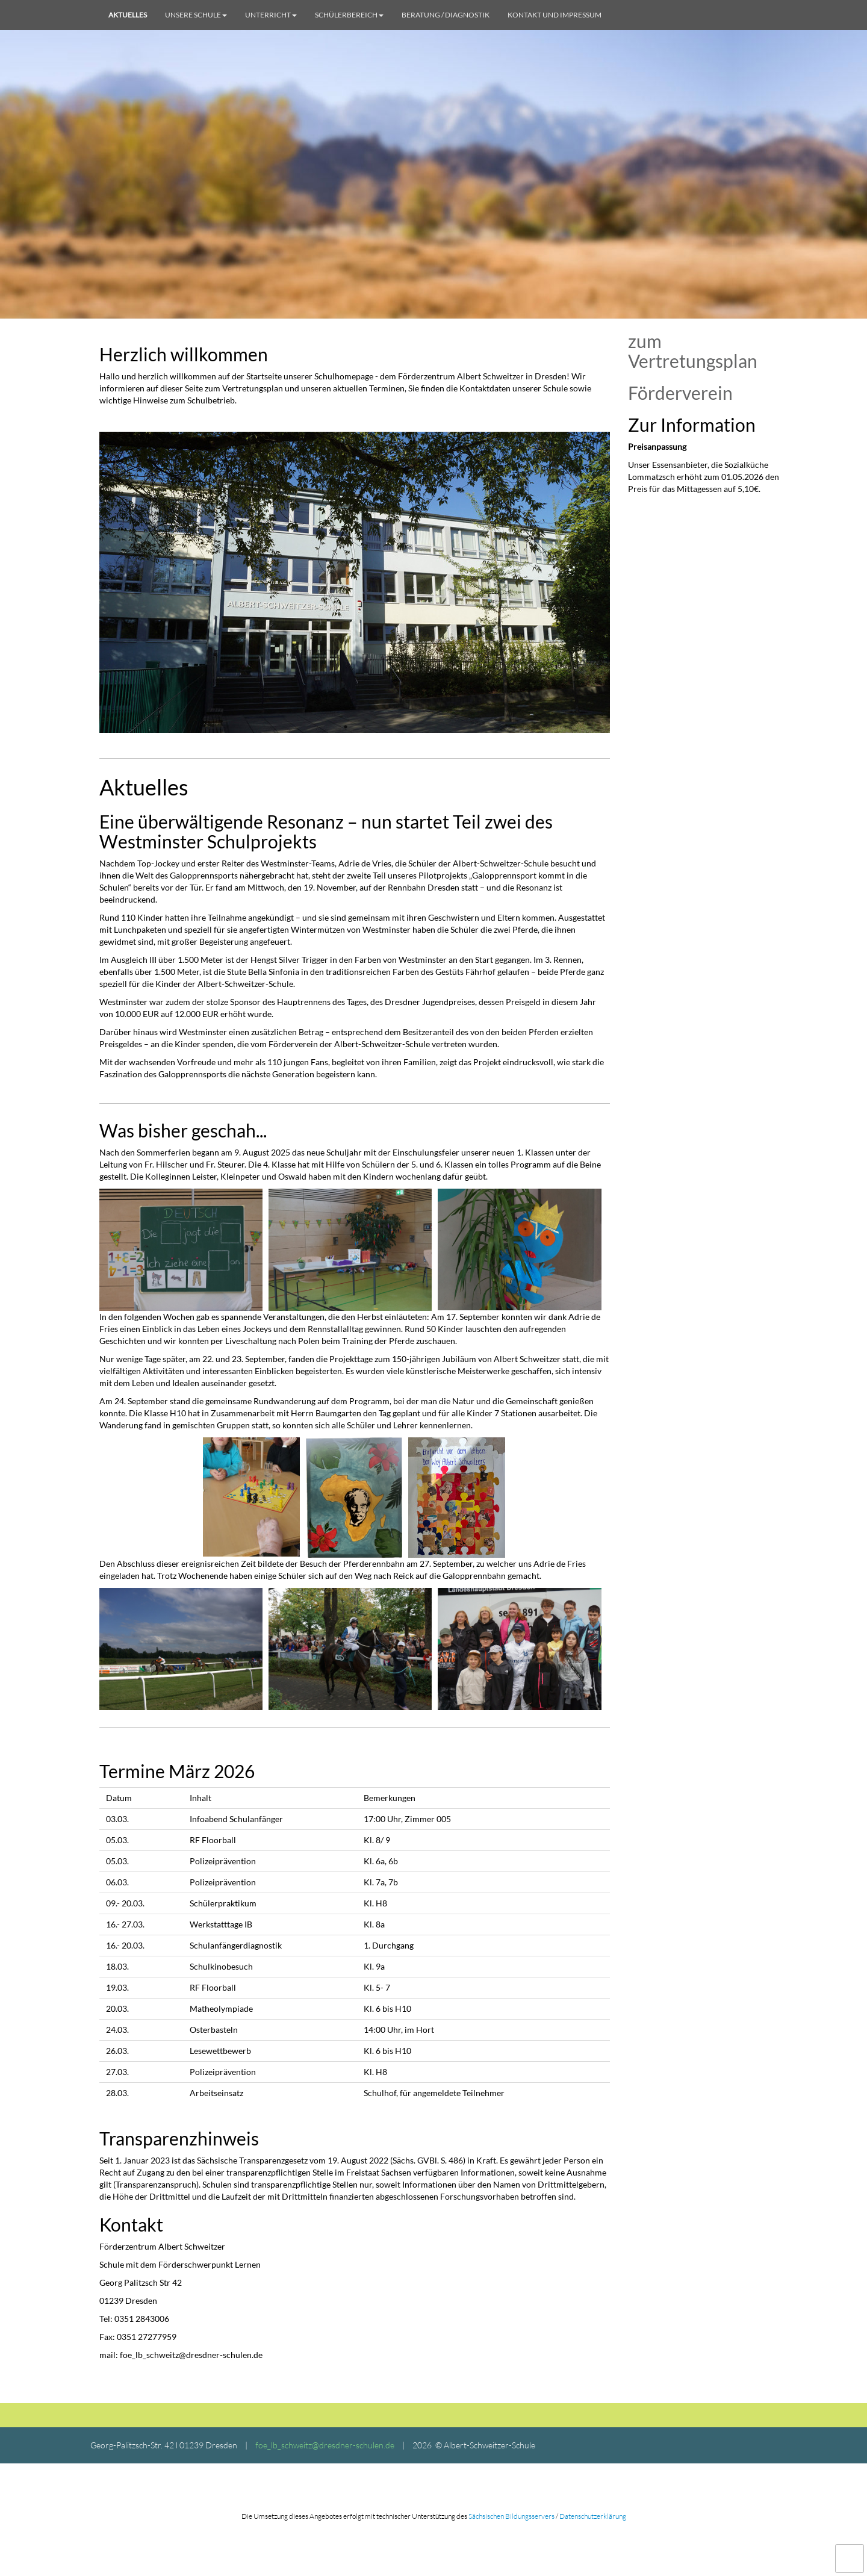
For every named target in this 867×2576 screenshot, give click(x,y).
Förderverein (680, 392)
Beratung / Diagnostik (445, 14)
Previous (90, 582)
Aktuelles (127, 14)
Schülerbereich (349, 14)
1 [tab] (346, 727)
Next (619, 582)
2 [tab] (364, 727)
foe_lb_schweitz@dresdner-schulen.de (324, 2445)
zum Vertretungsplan (692, 351)
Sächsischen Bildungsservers (511, 2516)
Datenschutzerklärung (592, 2516)
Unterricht (271, 14)
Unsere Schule (196, 14)
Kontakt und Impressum (554, 14)
